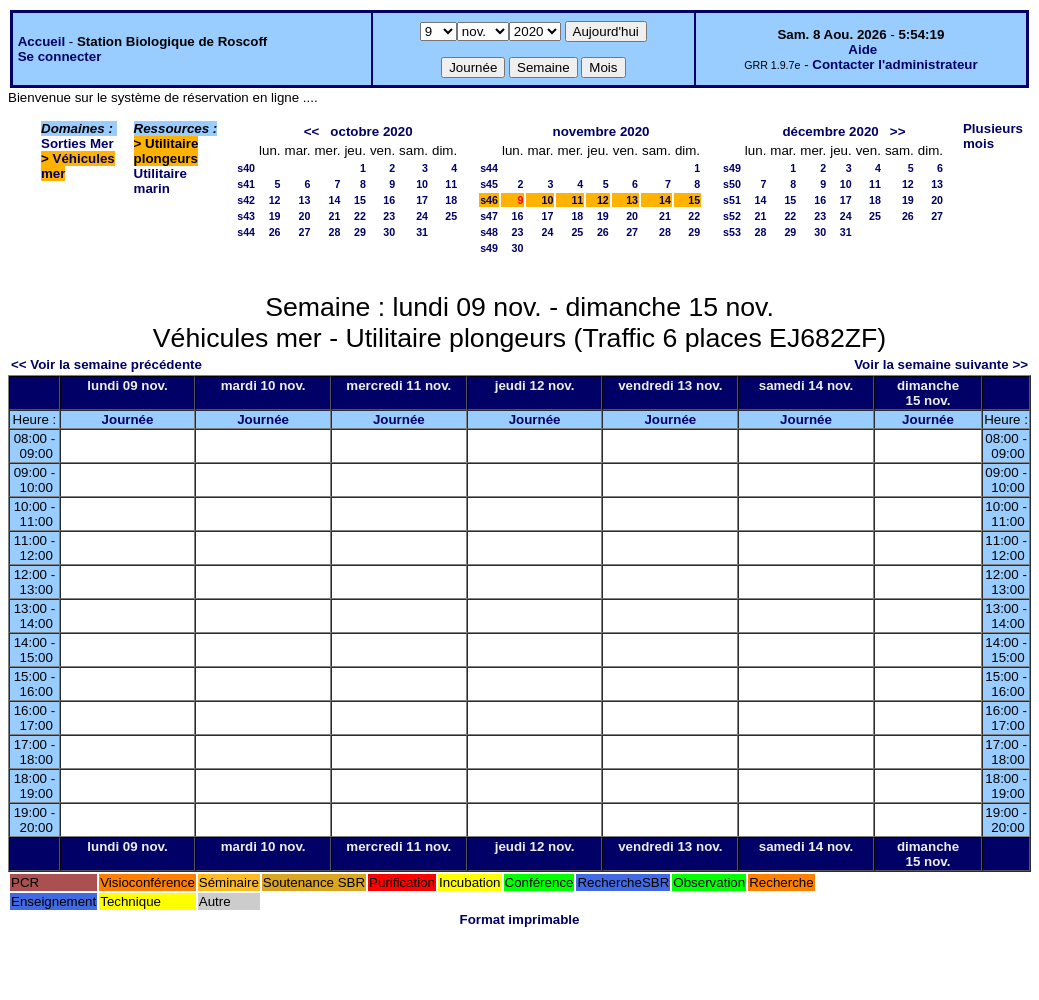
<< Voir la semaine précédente (106, 364)
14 (335, 200)
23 (389, 216)
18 (451, 200)
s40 (246, 168)
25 (451, 216)
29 (360, 232)
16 (389, 200)
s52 (732, 216)
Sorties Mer (77, 143)
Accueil (41, 41)
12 (275, 200)
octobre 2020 (371, 131)
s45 (489, 184)
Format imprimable (520, 919)
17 (422, 200)
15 (360, 200)
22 (360, 216)
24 (422, 216)
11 (451, 184)
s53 (732, 232)
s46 (489, 200)
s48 (489, 232)
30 (389, 232)
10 (422, 184)
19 (275, 216)
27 (305, 232)
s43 (246, 216)
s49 (489, 248)
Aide (862, 49)
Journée (128, 419)
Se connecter (60, 56)
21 (335, 216)
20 (305, 216)
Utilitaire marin (160, 181)
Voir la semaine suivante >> (941, 364)
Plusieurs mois (993, 136)
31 (422, 232)
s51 (732, 200)
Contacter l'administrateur (894, 64)
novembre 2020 (600, 131)
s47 (489, 216)
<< (312, 131)
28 (335, 232)
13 (305, 200)
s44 (246, 232)
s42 (246, 200)
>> (898, 131)
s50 (732, 184)
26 (275, 232)
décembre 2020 (830, 131)
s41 (246, 184)
